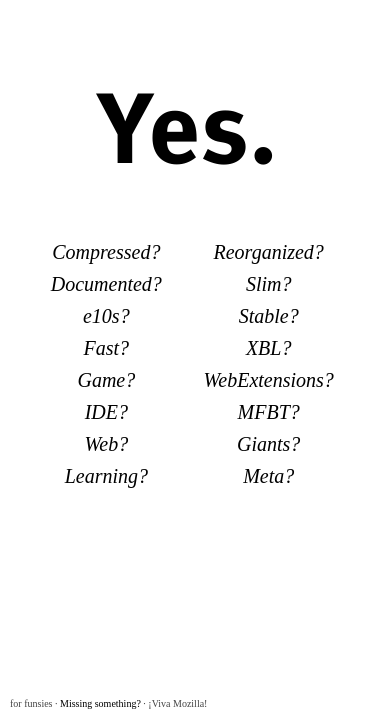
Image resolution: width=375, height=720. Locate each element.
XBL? (269, 348)
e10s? (106, 316)
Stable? (269, 316)
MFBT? (269, 412)
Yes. (188, 123)
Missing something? (100, 703)
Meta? (268, 476)
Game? (106, 380)
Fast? (107, 348)
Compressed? (106, 252)
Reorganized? (269, 252)
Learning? (106, 476)
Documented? (106, 284)
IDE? (106, 412)
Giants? (268, 444)
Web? (106, 444)
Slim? (269, 284)
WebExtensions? (269, 380)
